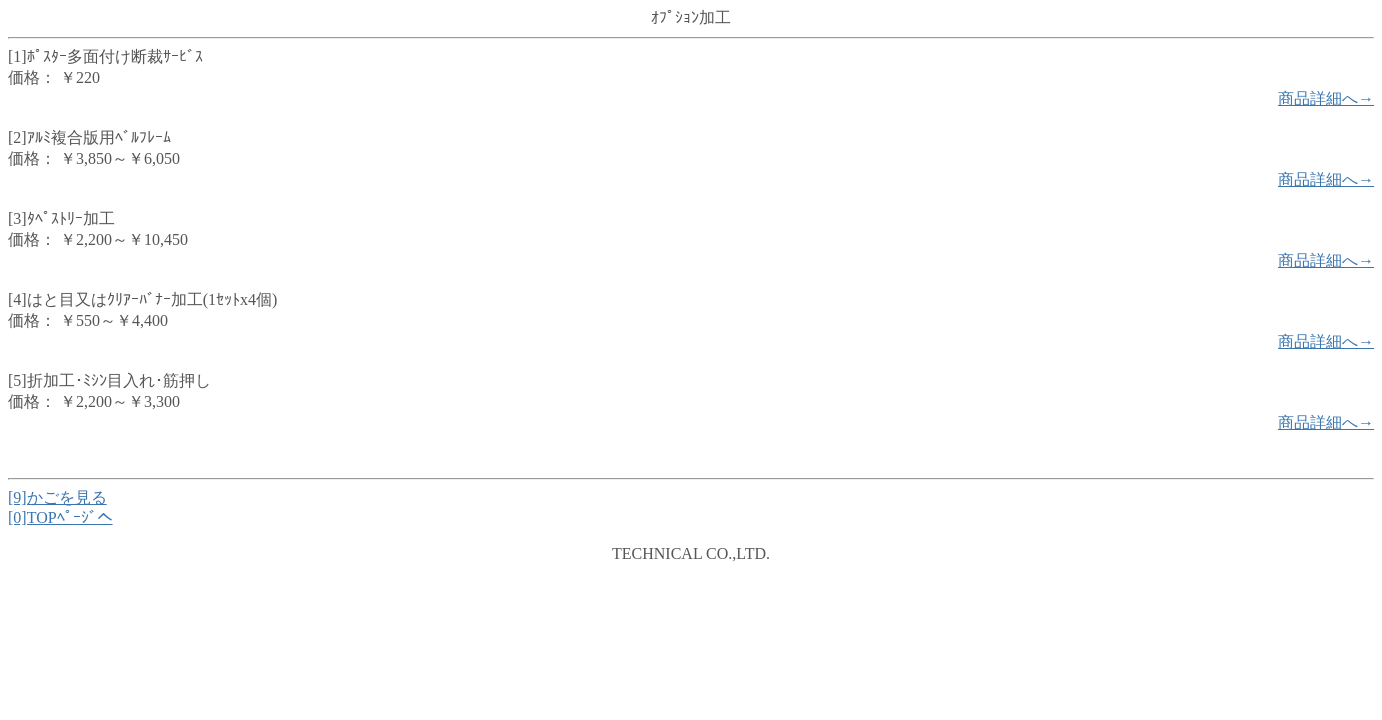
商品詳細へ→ (1326, 98)
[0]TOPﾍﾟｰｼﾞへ (60, 517)
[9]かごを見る (57, 497)
